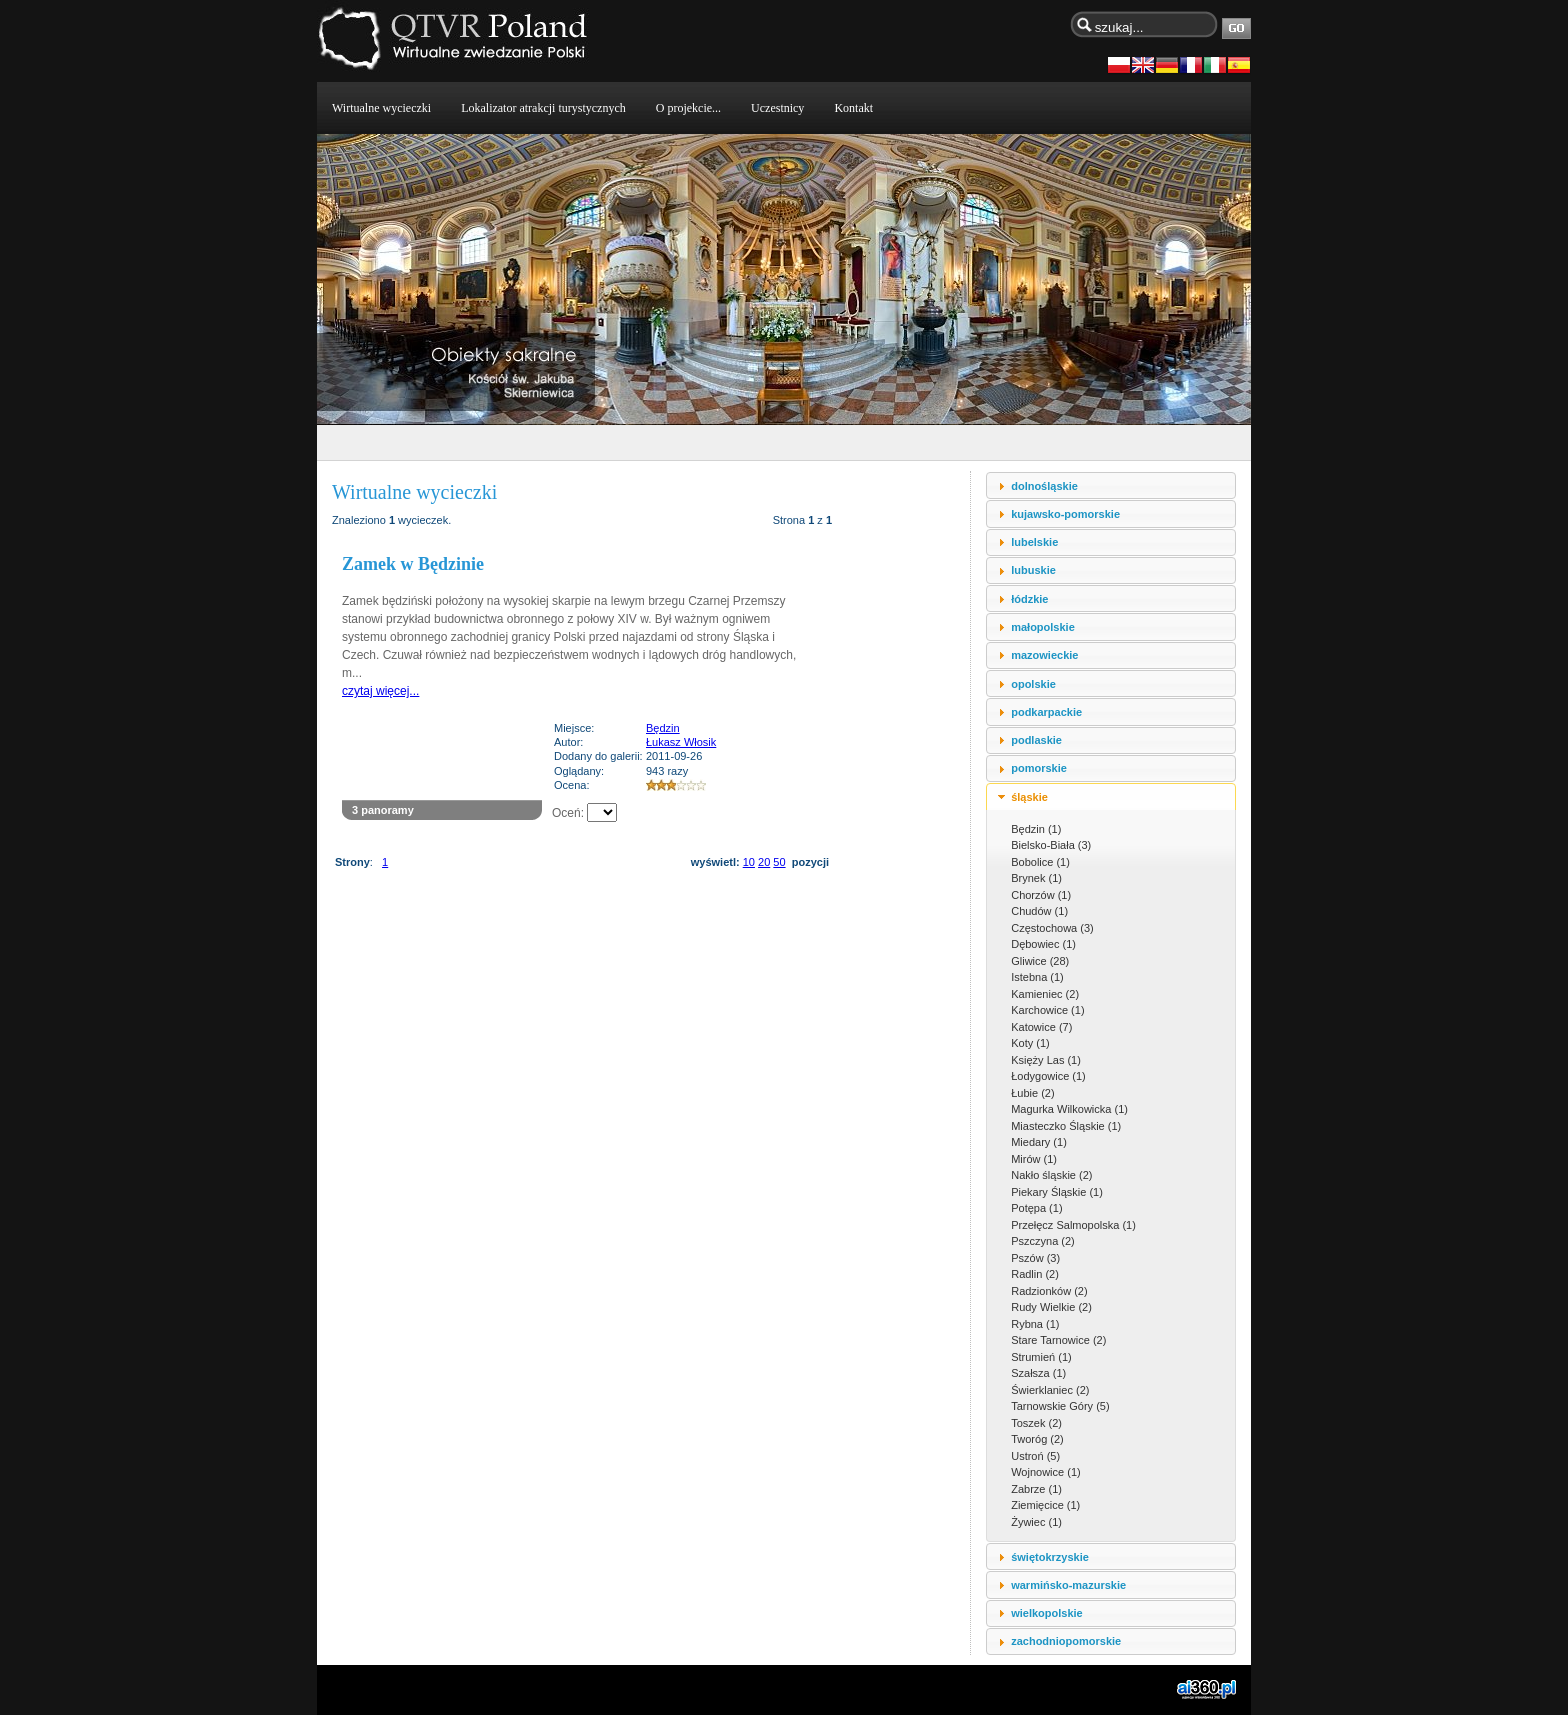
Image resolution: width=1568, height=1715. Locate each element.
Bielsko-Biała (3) (1051, 845)
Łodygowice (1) (1048, 1076)
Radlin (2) (1035, 1274)
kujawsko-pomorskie (1065, 514)
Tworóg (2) (1037, 1439)
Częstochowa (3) (1052, 928)
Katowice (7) (1041, 1027)
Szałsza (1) (1038, 1373)
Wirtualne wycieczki (381, 108)
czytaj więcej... (380, 691)
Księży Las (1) (1046, 1060)
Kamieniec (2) (1045, 994)
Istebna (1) (1037, 977)
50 (779, 862)
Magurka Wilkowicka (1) (1069, 1109)
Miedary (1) (1039, 1142)
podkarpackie (1046, 712)
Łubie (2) (1032, 1093)
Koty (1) (1030, 1043)
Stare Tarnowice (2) (1058, 1340)
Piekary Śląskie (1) (1057, 1192)
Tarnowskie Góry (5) (1060, 1406)
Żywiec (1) (1036, 1522)
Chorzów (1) (1041, 895)
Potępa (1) (1036, 1208)
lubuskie (1033, 570)
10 (749, 862)
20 (764, 862)
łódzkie (1029, 599)
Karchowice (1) (1047, 1010)
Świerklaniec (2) (1050, 1390)
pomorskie (1039, 768)
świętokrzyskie (1050, 1557)
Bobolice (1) (1040, 862)
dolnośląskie (1044, 486)
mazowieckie (1044, 655)
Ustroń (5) (1035, 1456)
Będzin (663, 728)
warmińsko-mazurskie (1068, 1585)
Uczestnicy (777, 108)
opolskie (1033, 684)
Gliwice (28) (1040, 961)
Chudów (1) (1039, 911)
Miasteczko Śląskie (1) (1066, 1126)
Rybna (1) (1035, 1324)
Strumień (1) (1041, 1357)
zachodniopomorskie (1066, 1641)
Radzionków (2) (1049, 1291)
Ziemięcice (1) (1045, 1505)
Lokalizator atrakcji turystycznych (543, 108)
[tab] (1111, 485)
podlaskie (1036, 740)
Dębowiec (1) (1043, 944)
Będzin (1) (1036, 829)
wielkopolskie (1047, 1613)
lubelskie (1034, 542)
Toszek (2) (1036, 1423)
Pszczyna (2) (1043, 1241)
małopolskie (1043, 627)
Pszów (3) (1035, 1258)
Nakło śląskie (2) (1051, 1175)
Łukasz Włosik (681, 742)
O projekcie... (688, 108)
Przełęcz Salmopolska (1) (1073, 1225)
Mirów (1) (1034, 1159)
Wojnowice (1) (1046, 1472)
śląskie (1029, 797)
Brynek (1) (1036, 878)
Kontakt (853, 108)
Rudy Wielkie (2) (1051, 1307)
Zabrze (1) (1036, 1489)
